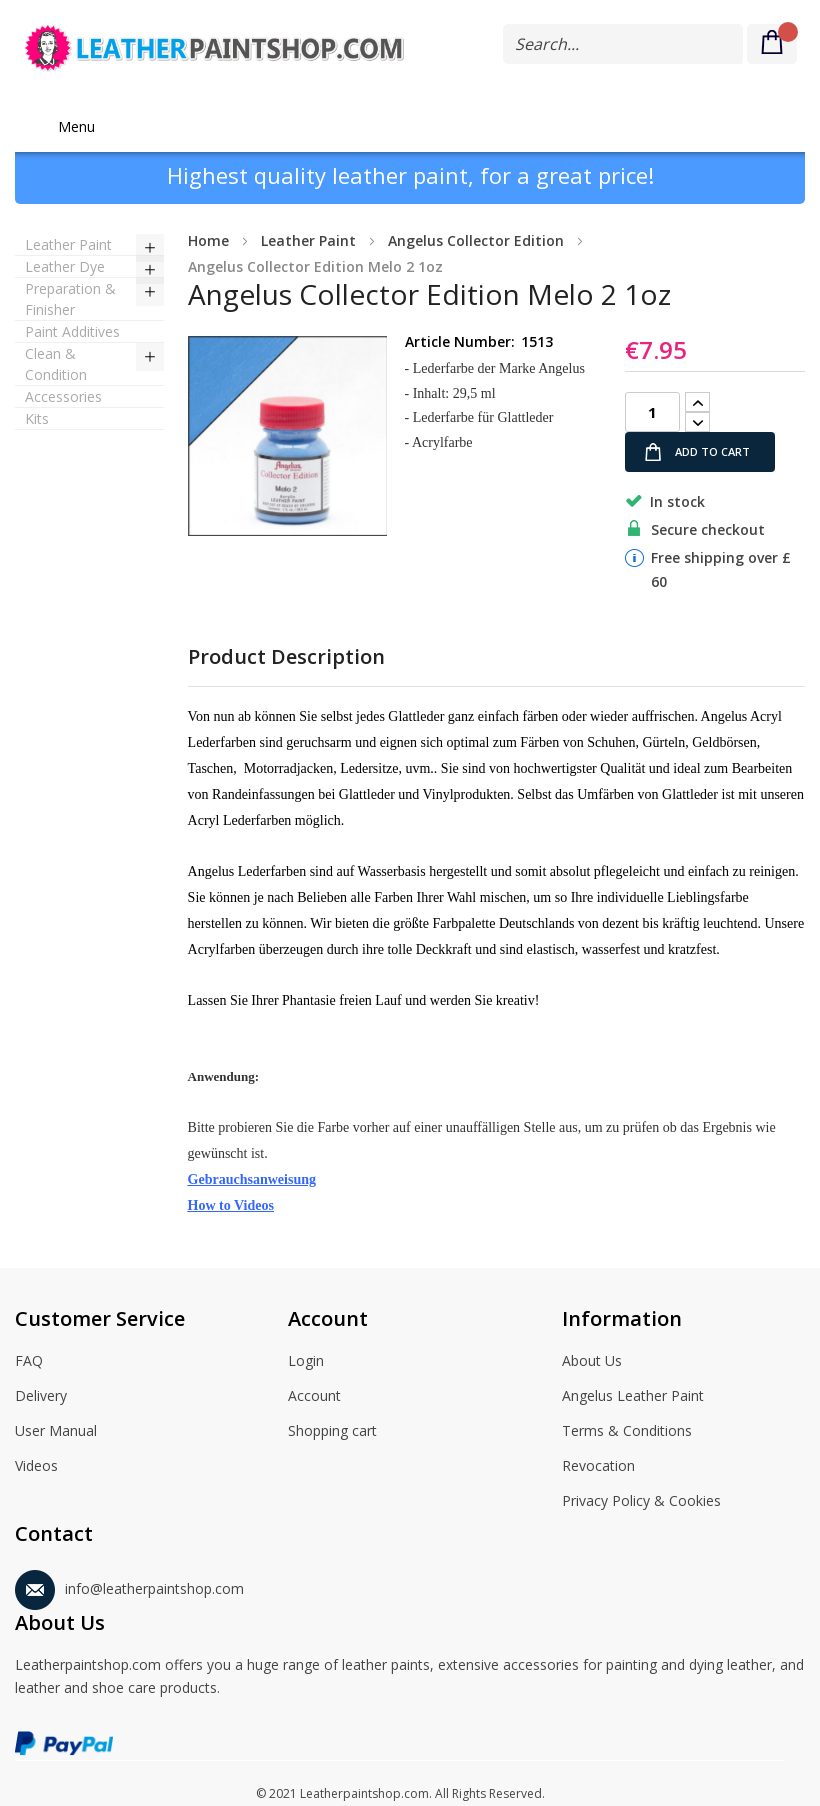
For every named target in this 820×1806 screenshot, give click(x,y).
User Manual (56, 1432)
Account (314, 1397)
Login (306, 1362)
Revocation (598, 1467)
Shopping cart (332, 1432)
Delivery (41, 1397)
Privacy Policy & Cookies (641, 1502)
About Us (592, 1362)
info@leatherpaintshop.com (129, 1585)
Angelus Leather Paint (633, 1397)
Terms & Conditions (627, 1432)
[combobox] (623, 44)
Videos (36, 1467)
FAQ (29, 1362)
